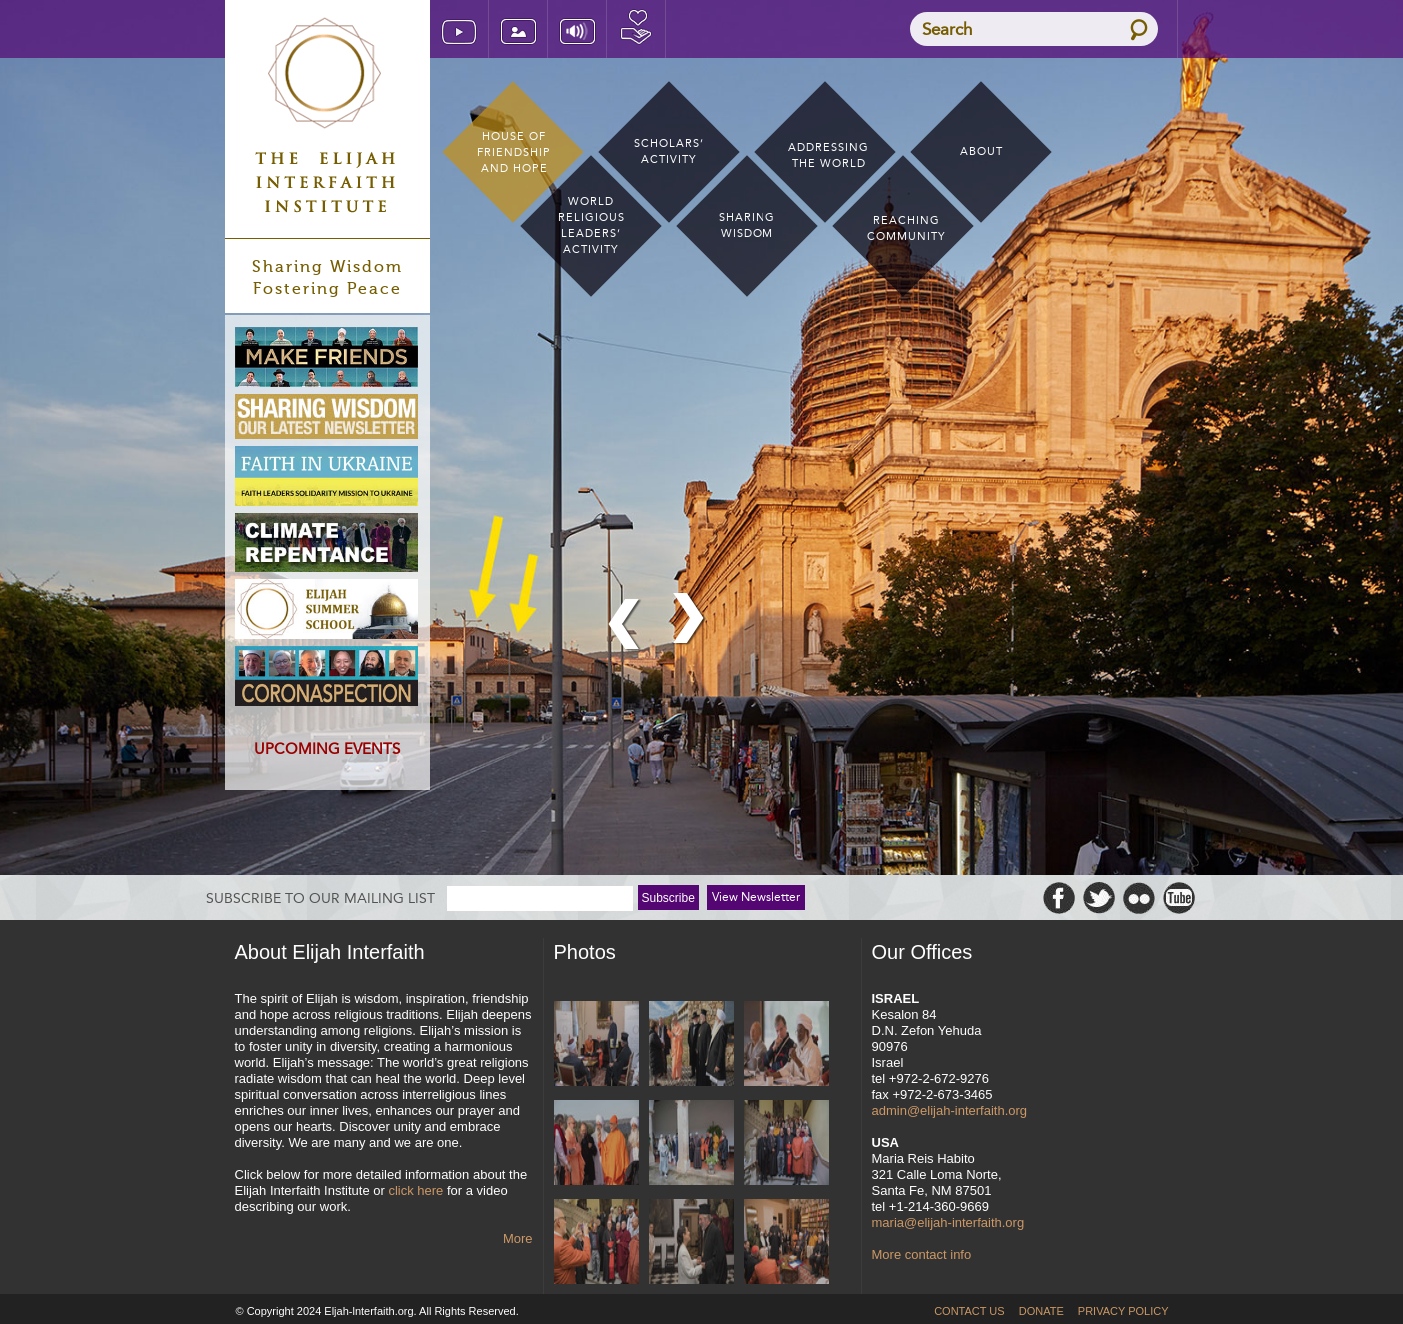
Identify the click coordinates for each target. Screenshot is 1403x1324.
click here (415, 1190)
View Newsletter (756, 897)
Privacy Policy (1123, 1311)
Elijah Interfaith (327, 115)
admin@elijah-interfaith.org (950, 1110)
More (518, 1238)
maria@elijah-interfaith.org (948, 1222)
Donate (636, 29)
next (690, 619)
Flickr (1139, 898)
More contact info (922, 1254)
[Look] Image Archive (518, 29)
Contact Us (969, 1311)
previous (625, 625)
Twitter (1099, 898)
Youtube (1179, 898)
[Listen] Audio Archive (577, 29)
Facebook (1059, 898)
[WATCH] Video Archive (459, 29)
